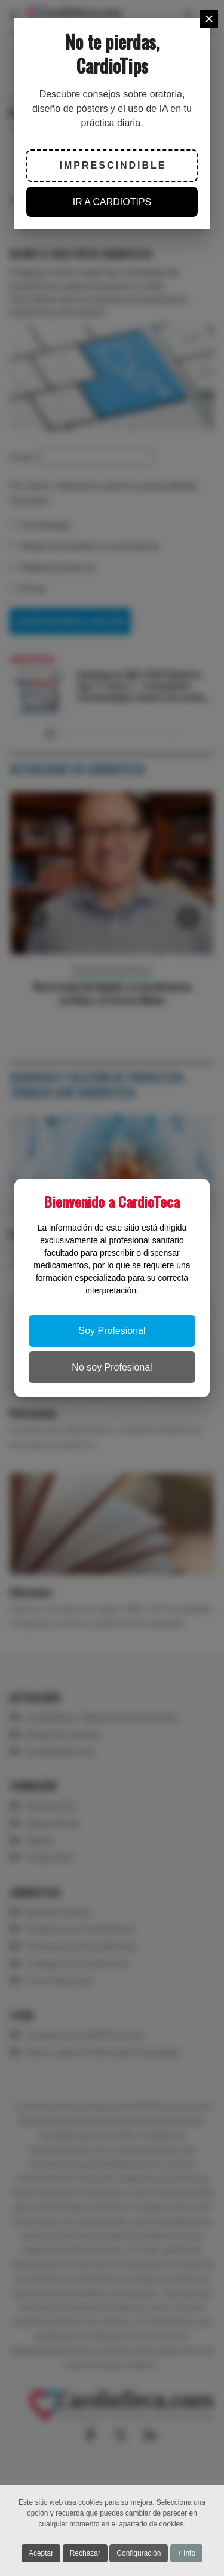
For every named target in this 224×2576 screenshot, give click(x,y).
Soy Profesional (111, 1331)
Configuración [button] (138, 2554)
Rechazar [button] (85, 2554)
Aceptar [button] (41, 2554)
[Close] (209, 19)
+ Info (186, 2554)
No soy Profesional (112, 1367)
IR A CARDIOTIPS (112, 202)
